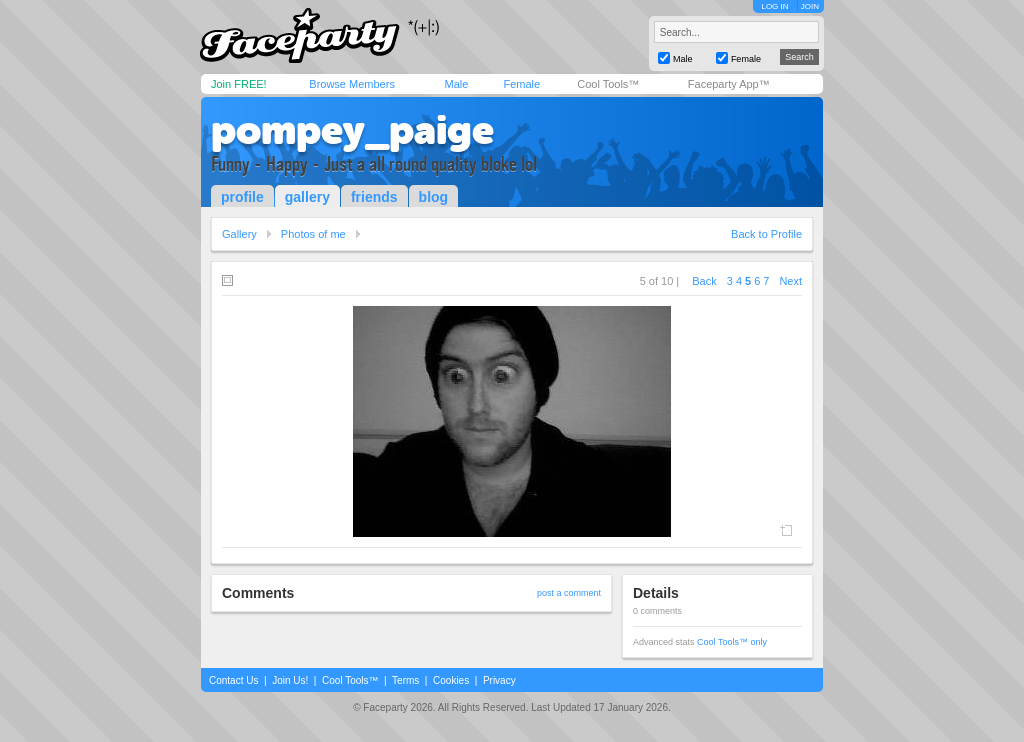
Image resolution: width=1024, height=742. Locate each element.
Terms (405, 680)
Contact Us (233, 680)
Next (790, 281)
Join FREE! (239, 84)
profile (242, 197)
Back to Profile (766, 234)
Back (704, 281)
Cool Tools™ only (732, 642)
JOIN (810, 6)
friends (374, 197)
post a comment (569, 593)
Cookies (451, 680)
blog (434, 197)
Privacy (499, 680)
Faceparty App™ (729, 84)
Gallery (239, 234)
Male (456, 84)
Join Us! (290, 680)
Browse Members (352, 84)
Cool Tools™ (608, 84)
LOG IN (774, 6)
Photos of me (313, 234)
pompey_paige (352, 130)
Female (521, 84)
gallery (307, 197)
